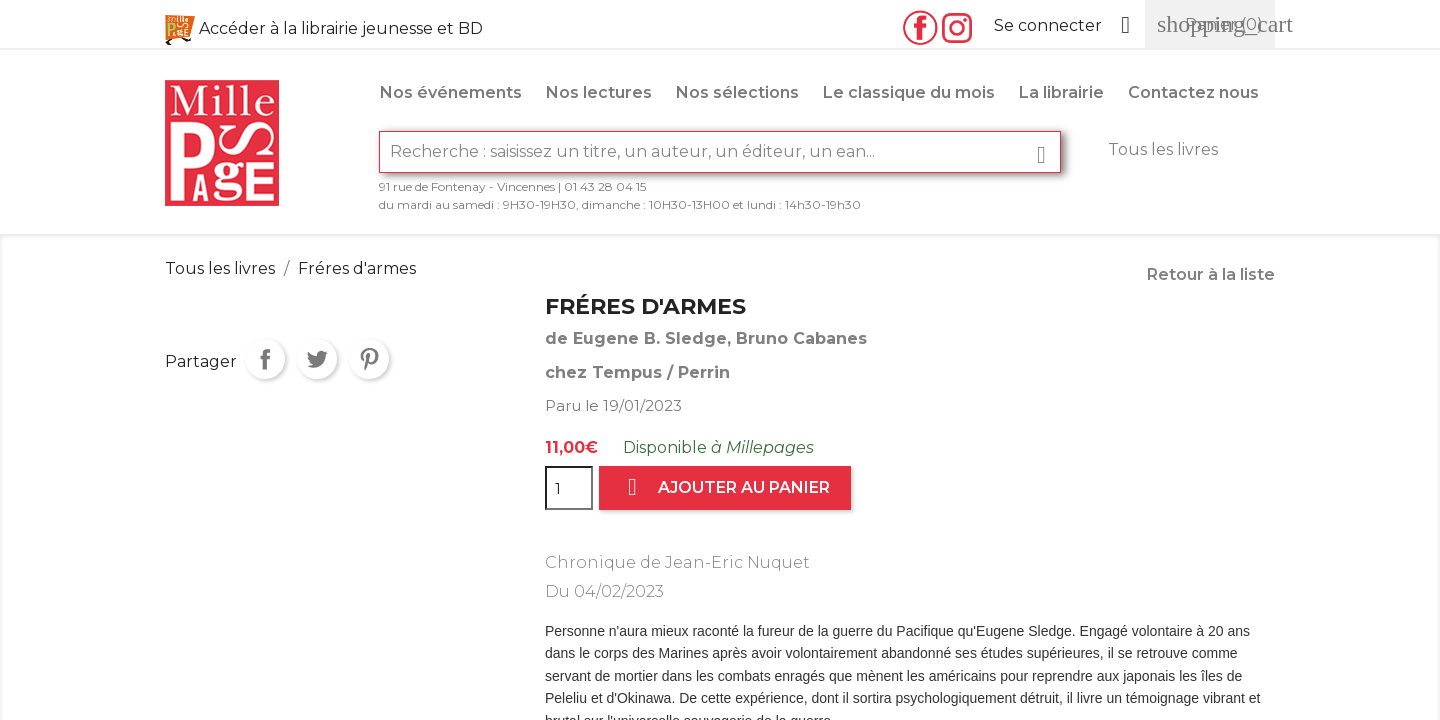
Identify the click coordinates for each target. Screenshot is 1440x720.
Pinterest (369, 359)
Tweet (317, 359)
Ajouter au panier (725, 487)
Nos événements (451, 92)
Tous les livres (1163, 149)
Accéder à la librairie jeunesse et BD (341, 28)
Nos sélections (737, 92)
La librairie (1061, 92)
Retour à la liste (1211, 274)
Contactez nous (1193, 92)
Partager (265, 359)
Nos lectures (599, 92)
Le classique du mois (909, 92)
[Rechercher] (720, 152)
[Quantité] (569, 488)
